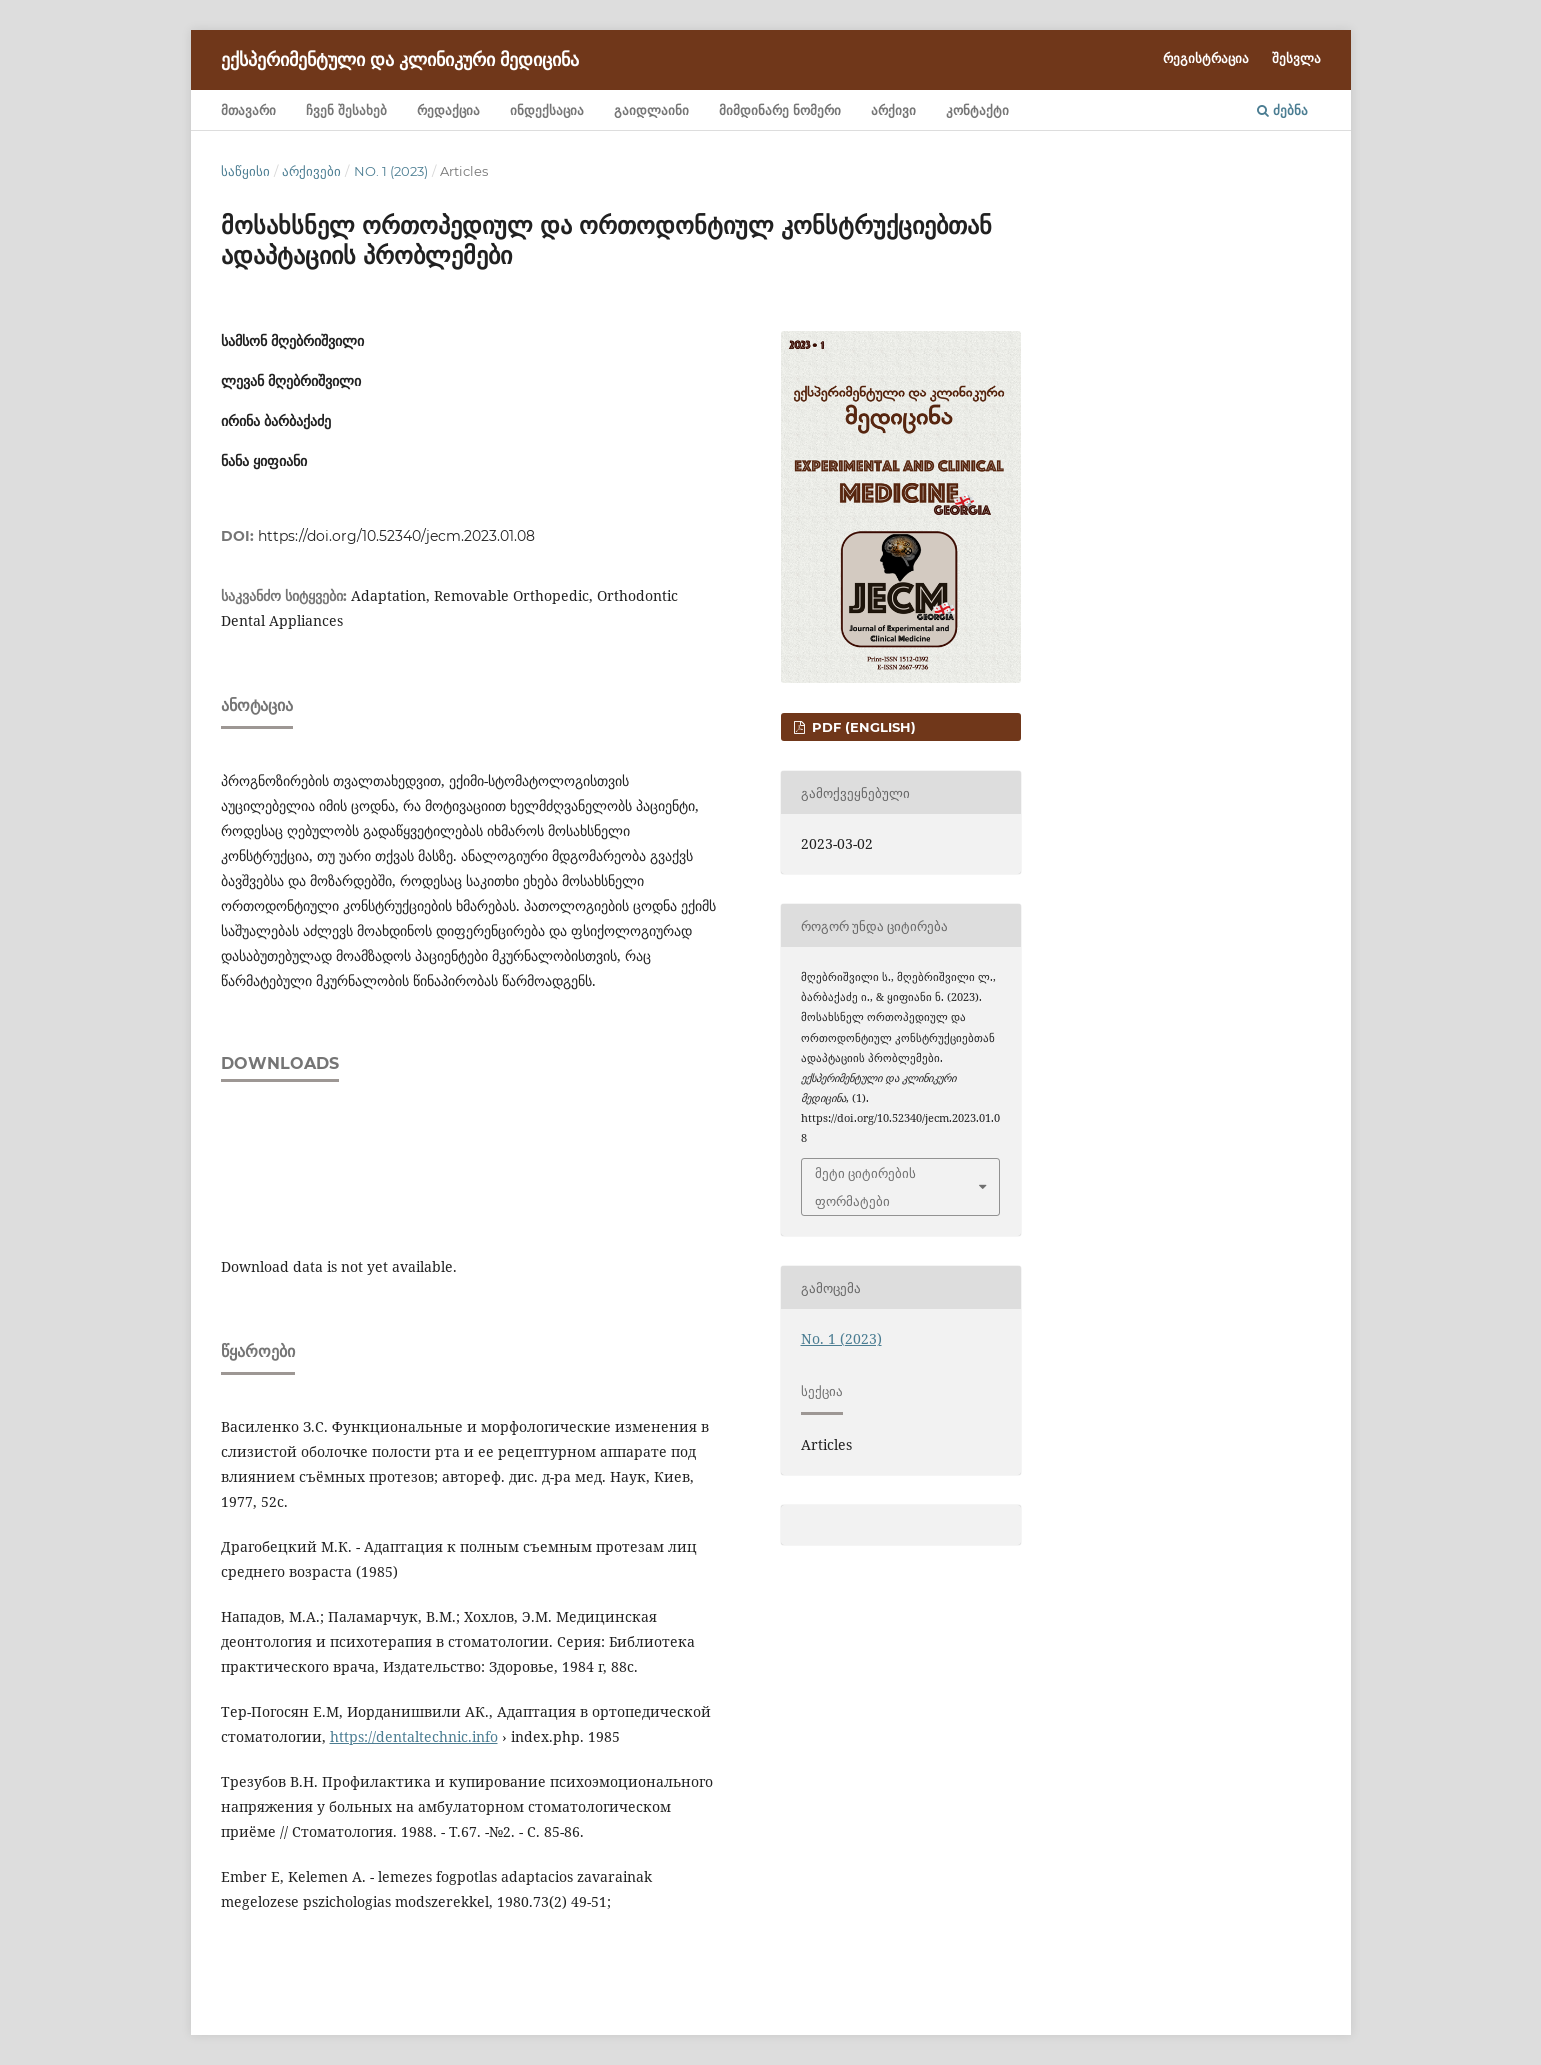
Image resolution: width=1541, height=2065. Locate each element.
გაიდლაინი (651, 110)
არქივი (893, 110)
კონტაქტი (977, 110)
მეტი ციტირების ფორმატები (865, 1187)
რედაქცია (448, 110)
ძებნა (1282, 110)
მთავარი (248, 110)
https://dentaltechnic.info (414, 1736)
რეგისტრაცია (1206, 58)
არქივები (311, 171)
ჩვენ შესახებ (346, 110)
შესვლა (1296, 58)
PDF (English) (862, 727)
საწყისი (245, 171)
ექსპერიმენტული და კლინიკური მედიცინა (400, 60)
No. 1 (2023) (391, 171)
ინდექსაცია (547, 110)
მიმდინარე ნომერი (780, 110)
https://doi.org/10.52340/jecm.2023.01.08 (396, 536)
